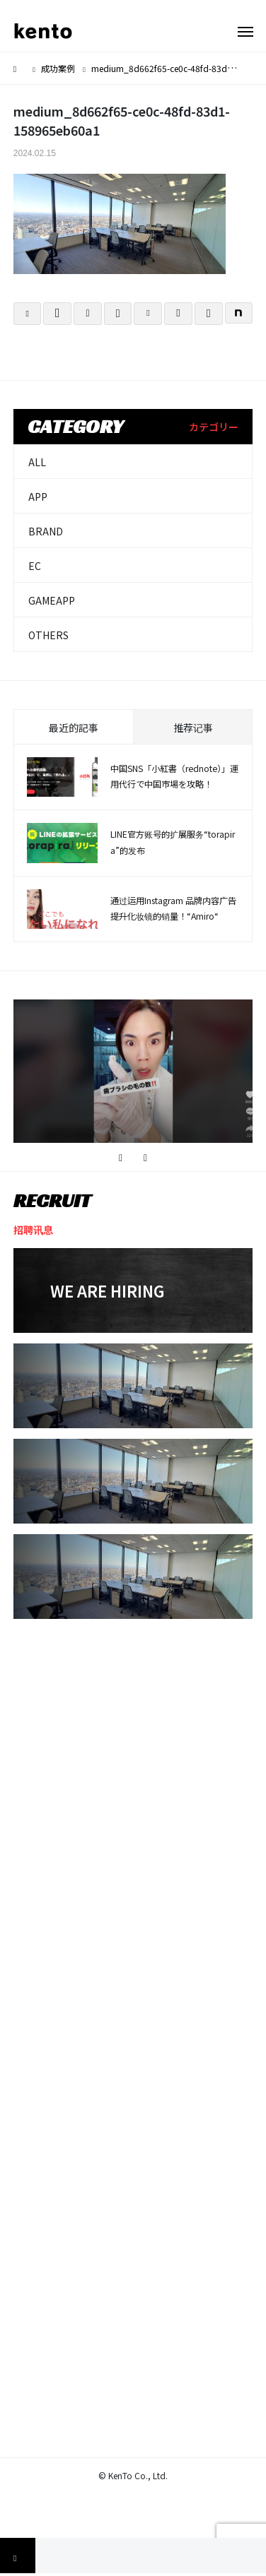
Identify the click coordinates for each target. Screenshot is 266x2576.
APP (37, 496)
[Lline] (118, 313)
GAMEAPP (51, 600)
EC (34, 566)
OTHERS (48, 635)
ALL (37, 462)
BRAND (45, 531)
